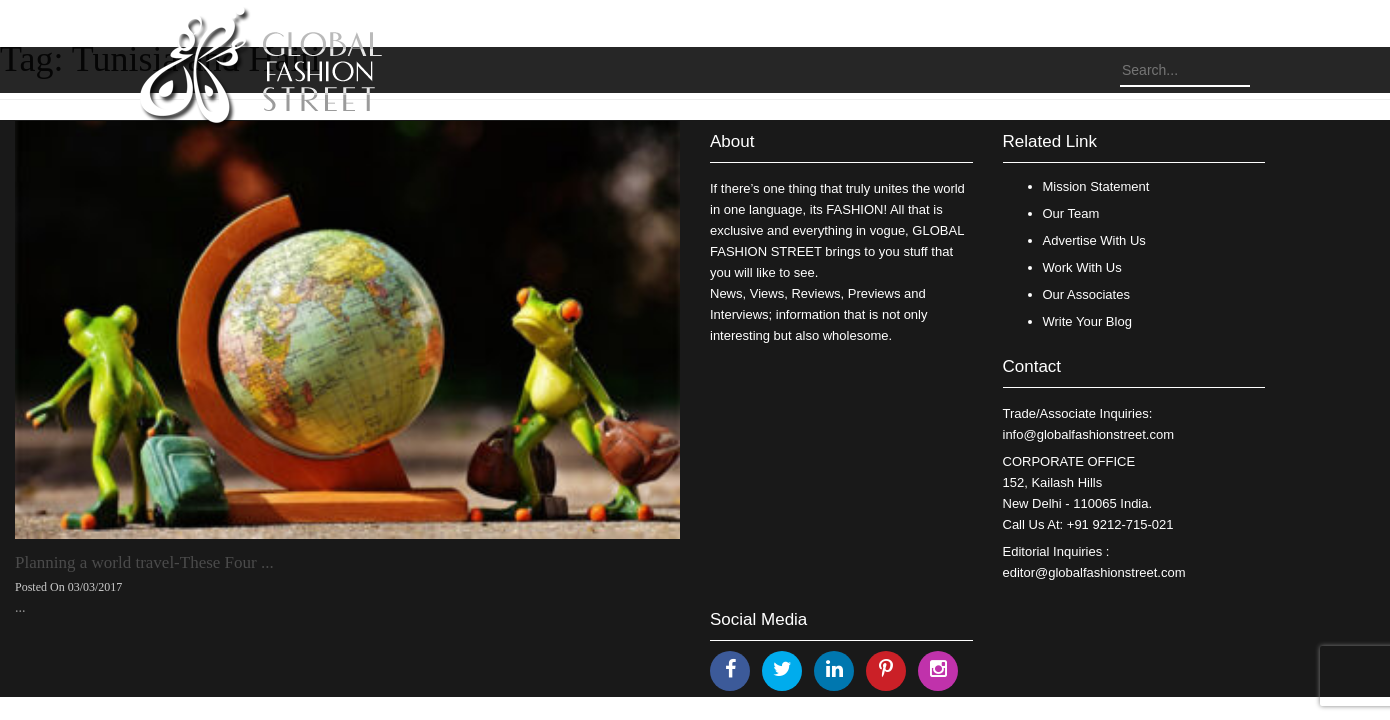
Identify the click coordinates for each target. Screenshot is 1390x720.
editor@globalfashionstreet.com (1094, 572)
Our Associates (1086, 294)
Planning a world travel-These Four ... (144, 562)
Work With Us (1082, 267)
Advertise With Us (1094, 240)
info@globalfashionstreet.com (1088, 434)
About (732, 141)
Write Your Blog (1087, 321)
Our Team (1071, 213)
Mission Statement (1096, 186)
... (20, 607)
